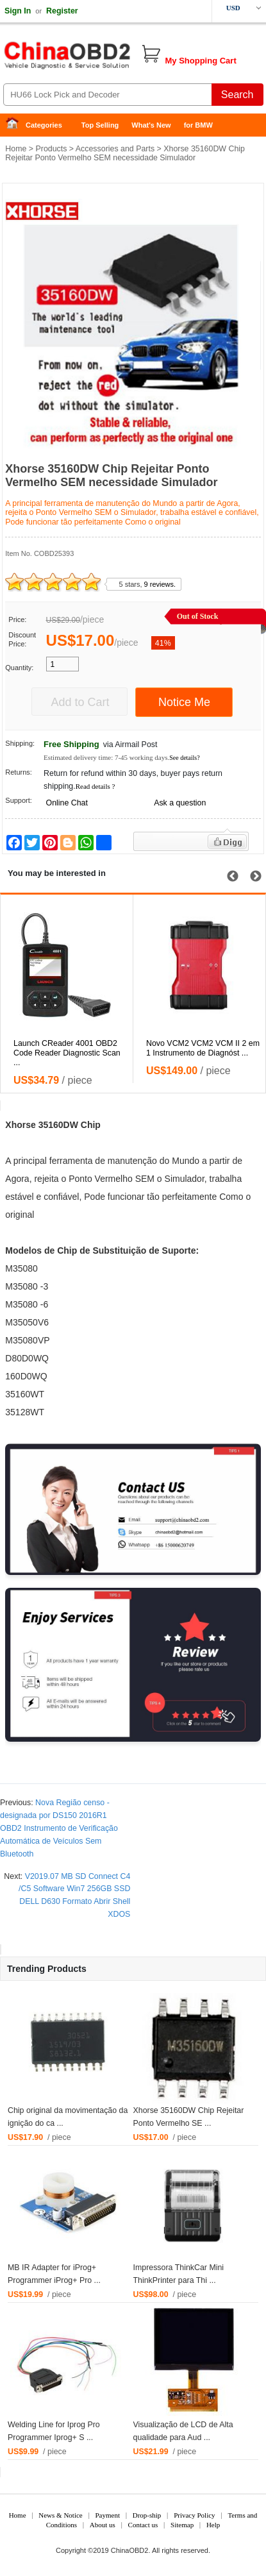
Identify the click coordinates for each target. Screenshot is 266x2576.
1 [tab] (103, 440)
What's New (150, 125)
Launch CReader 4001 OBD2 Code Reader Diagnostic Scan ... (67, 1053)
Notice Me (184, 702)
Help (213, 2525)
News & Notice (60, 2515)
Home (16, 125)
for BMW (198, 125)
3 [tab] (142, 440)
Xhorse (20, 1125)
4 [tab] (161, 440)
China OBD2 (102, 57)
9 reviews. (160, 584)
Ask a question (180, 802)
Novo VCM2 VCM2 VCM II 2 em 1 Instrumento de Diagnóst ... (203, 1048)
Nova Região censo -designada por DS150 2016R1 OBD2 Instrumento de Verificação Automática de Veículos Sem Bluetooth (59, 1828)
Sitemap (182, 2525)
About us (102, 2525)
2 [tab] (123, 440)
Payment (108, 2515)
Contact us (143, 2525)
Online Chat (67, 802)
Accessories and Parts (115, 148)
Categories (44, 125)
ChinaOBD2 (130, 2550)
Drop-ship (147, 2515)
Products (51, 148)
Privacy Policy (194, 2515)
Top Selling (100, 125)
